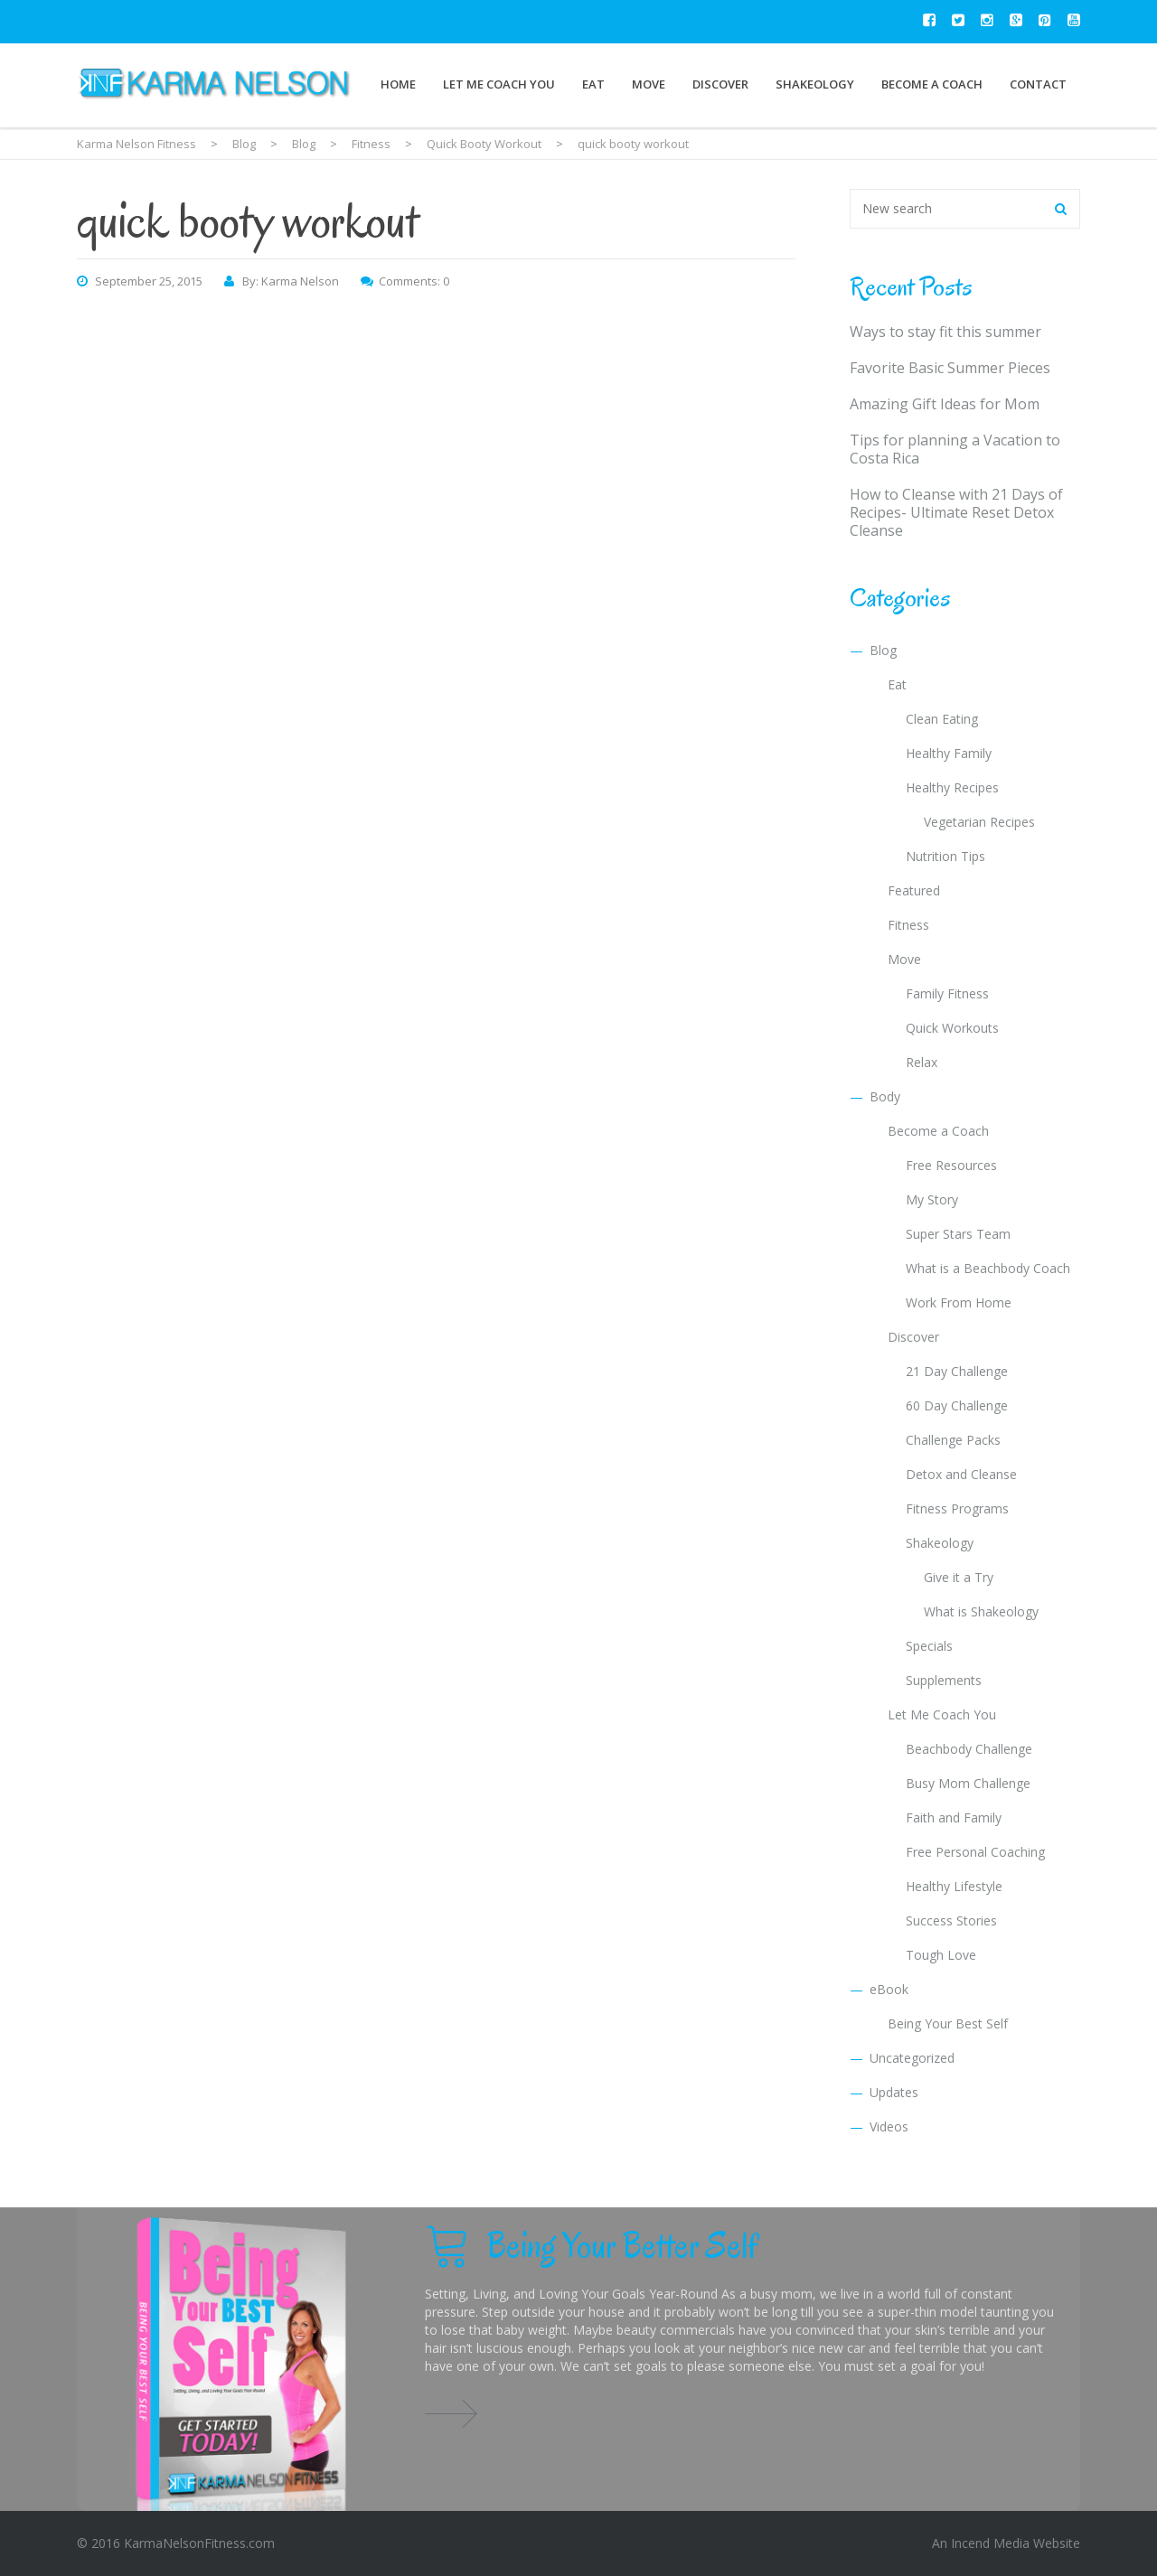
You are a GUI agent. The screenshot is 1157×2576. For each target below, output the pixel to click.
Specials (929, 1645)
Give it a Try (958, 1577)
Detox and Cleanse (961, 1474)
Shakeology (815, 84)
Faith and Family (954, 1817)
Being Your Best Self (948, 2023)
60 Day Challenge (957, 1405)
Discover (720, 84)
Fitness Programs (957, 1508)
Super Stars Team (958, 1233)
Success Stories (951, 1920)
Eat (593, 84)
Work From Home (958, 1302)
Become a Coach (932, 84)
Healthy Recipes (952, 787)
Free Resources (951, 1165)
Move (648, 84)
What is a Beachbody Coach (988, 1268)
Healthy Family (949, 753)
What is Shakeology (981, 1611)
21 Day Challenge (957, 1371)
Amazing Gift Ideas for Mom (944, 404)
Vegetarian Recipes (979, 821)
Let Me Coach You (499, 84)
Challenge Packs (953, 1439)
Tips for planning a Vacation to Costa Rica (955, 449)
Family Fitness (947, 993)
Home (398, 84)
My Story (932, 1199)
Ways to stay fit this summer (945, 332)
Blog (883, 650)
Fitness (908, 924)
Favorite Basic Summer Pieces (950, 368)
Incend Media (990, 2543)
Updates (894, 2092)
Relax (921, 1062)
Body (885, 1096)
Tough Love (941, 1954)
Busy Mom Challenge (968, 1783)
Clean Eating (942, 718)
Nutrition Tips (945, 856)
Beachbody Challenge (969, 1748)
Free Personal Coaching (975, 1851)
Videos (889, 2126)
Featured (914, 890)
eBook (889, 1989)
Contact (1038, 84)
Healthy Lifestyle (954, 1886)
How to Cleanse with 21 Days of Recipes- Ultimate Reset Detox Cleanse (956, 512)
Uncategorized (912, 2057)
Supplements (944, 1680)
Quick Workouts (952, 1027)
